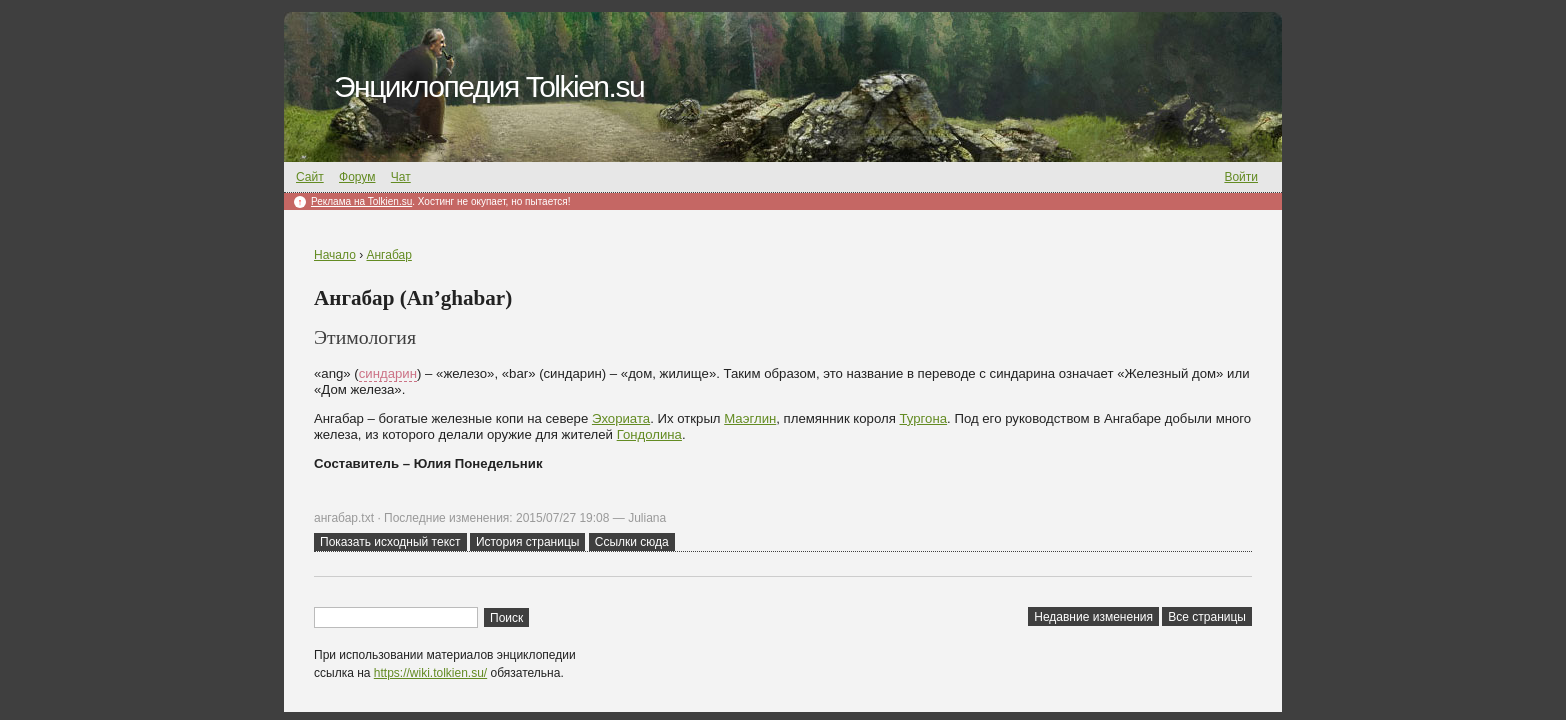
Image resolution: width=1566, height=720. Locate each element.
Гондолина (649, 434)
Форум (357, 177)
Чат (401, 177)
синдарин (388, 373)
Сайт (310, 177)
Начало (335, 255)
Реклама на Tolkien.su (361, 201)
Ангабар (388, 255)
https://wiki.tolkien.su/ (430, 673)
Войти (1241, 177)
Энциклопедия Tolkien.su (489, 86)
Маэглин (750, 418)
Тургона (924, 418)
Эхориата (621, 418)
